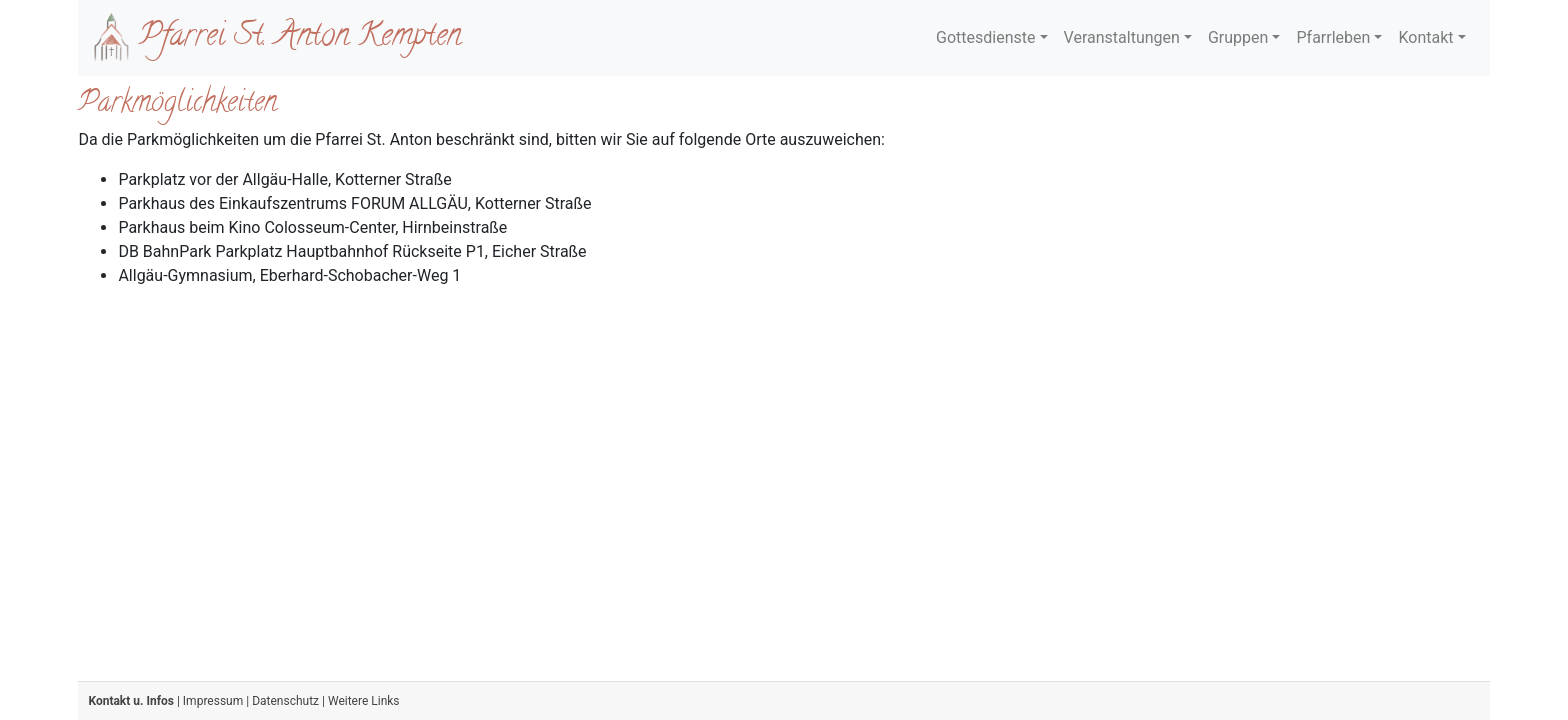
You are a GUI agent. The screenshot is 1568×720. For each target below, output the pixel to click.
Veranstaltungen (1122, 37)
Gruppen (1238, 37)
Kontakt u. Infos (131, 701)
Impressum (213, 701)
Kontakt (1425, 37)
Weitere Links (364, 701)
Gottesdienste (985, 37)
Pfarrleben (1333, 37)
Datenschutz (285, 701)
